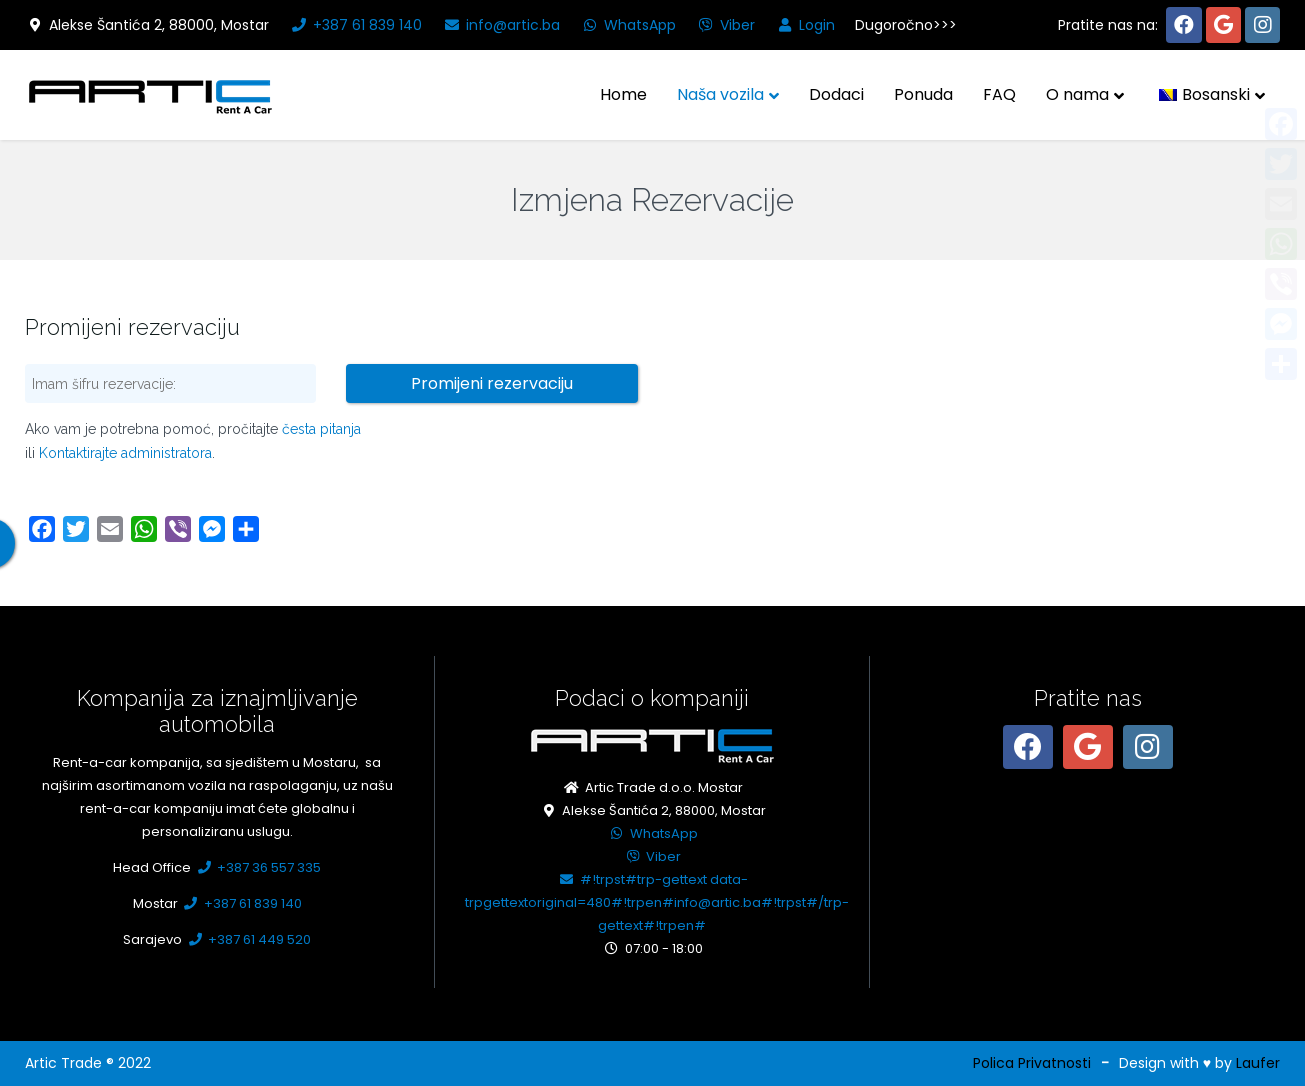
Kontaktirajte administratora (125, 453)
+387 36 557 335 (257, 867)
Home (623, 94)
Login (805, 25)
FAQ (999, 94)
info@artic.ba (501, 25)
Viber (725, 25)
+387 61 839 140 (355, 25)
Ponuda (923, 94)
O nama (1077, 94)
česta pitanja (321, 429)
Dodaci (836, 94)
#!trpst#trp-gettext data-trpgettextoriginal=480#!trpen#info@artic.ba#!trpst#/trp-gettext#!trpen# (657, 902)
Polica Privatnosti (1032, 1063)
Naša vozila (720, 94)
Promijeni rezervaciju (492, 383)
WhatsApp (628, 25)
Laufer (1258, 1063)
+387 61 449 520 (248, 939)
